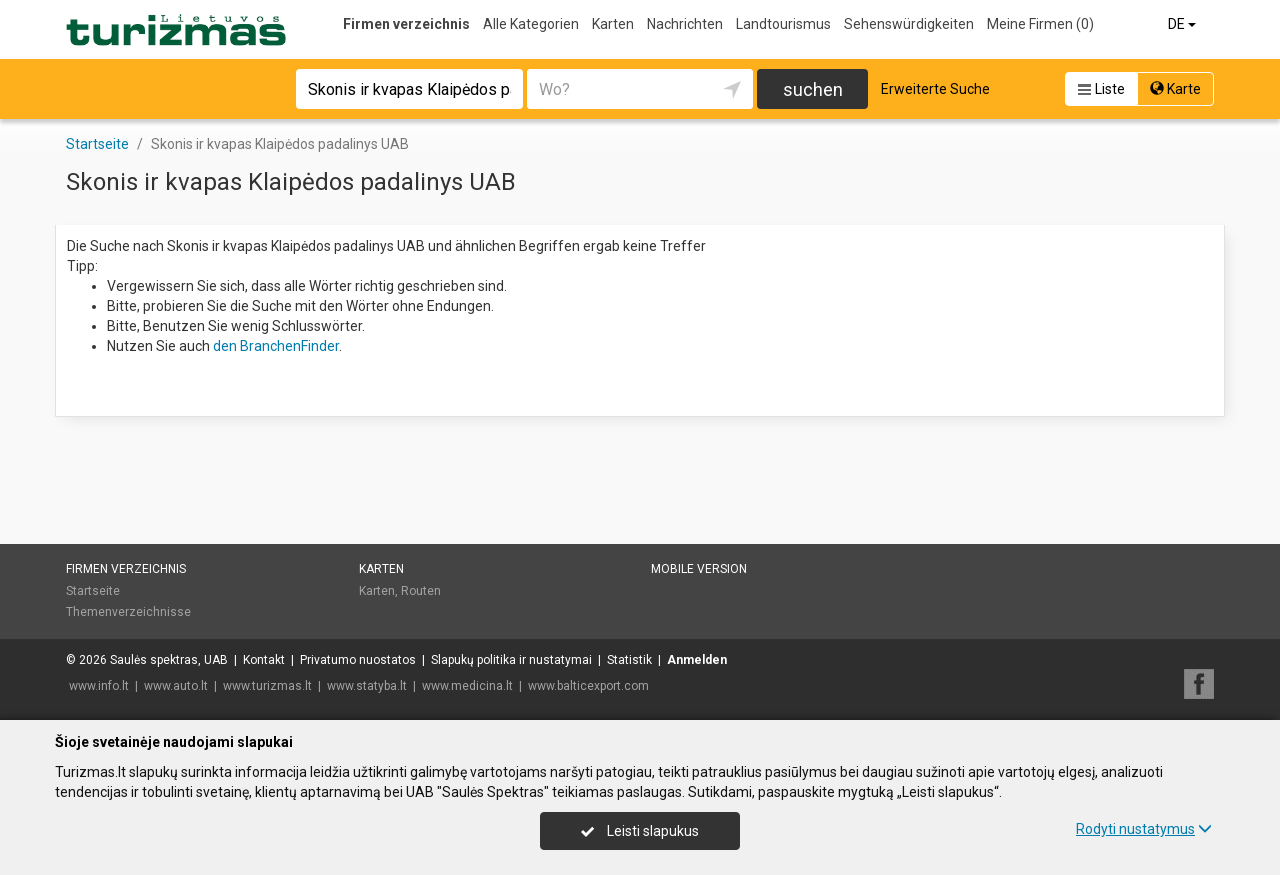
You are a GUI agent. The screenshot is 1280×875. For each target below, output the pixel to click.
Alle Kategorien (531, 24)
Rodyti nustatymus (1144, 829)
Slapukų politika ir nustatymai (511, 660)
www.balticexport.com (588, 686)
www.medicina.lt (467, 686)
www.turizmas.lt (267, 686)
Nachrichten (685, 24)
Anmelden (697, 660)
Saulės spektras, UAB (169, 660)
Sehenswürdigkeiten (909, 24)
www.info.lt (99, 686)
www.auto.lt (176, 686)
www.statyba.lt (367, 686)
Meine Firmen (1040, 24)
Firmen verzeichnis (406, 24)
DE (1183, 24)
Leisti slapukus (640, 831)
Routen (421, 591)
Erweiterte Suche (935, 89)
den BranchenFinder (276, 346)
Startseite (93, 591)
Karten (613, 24)
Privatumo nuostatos (358, 660)
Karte (1175, 89)
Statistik (629, 660)
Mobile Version (699, 569)
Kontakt (264, 660)
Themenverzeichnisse (128, 612)
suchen (813, 89)
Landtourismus (783, 24)
